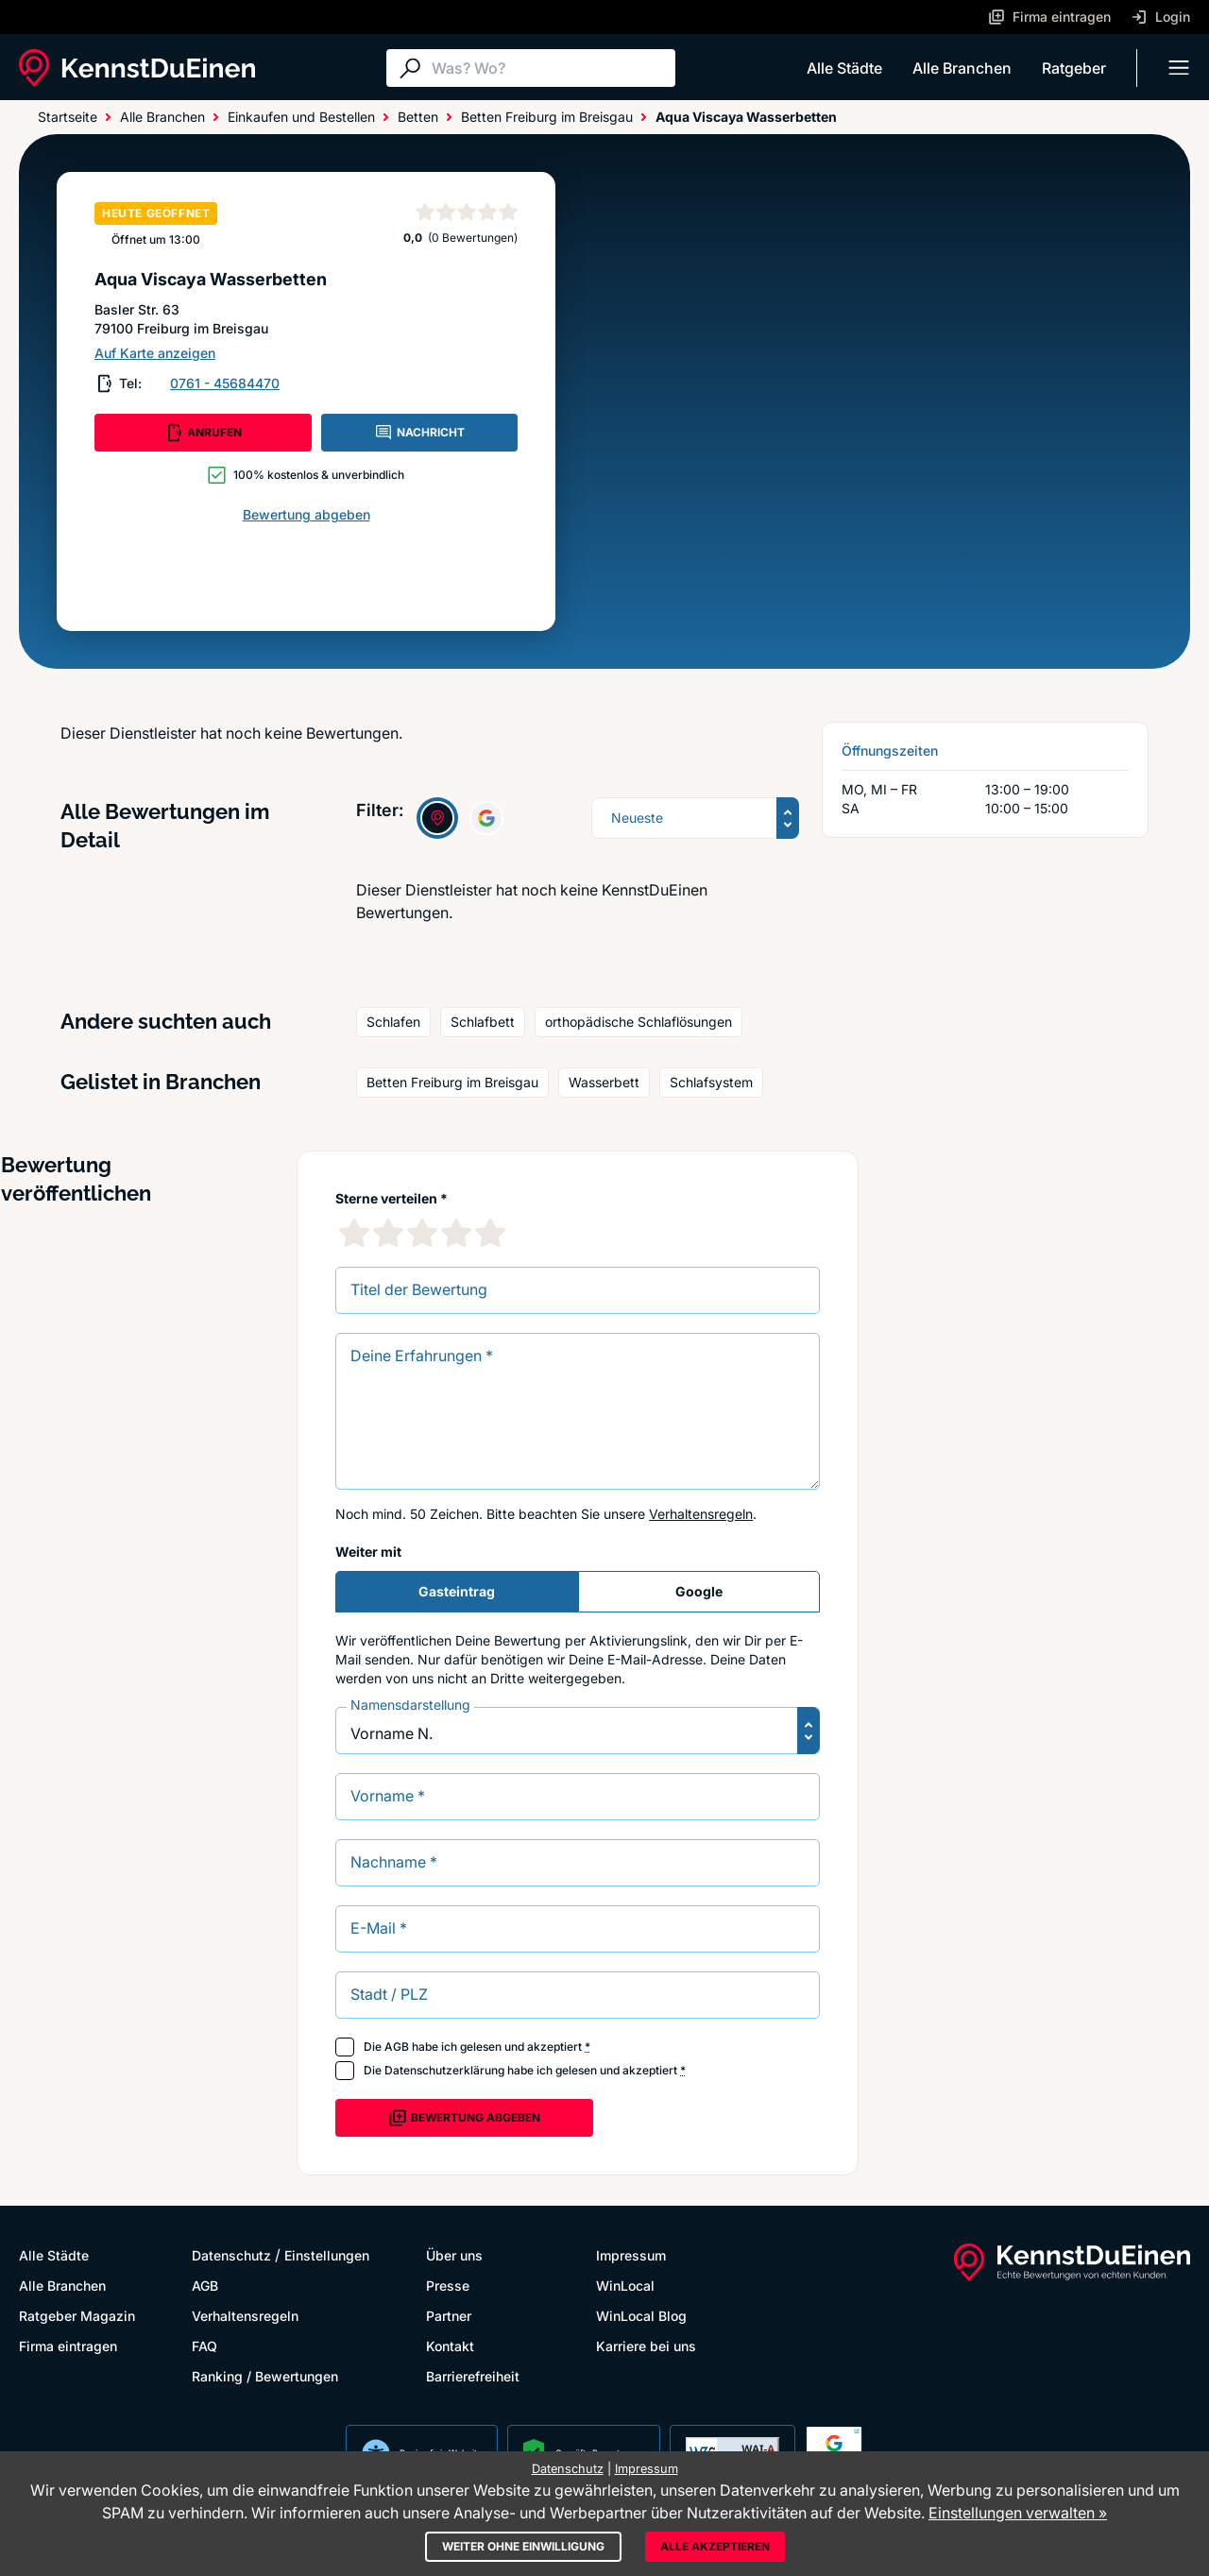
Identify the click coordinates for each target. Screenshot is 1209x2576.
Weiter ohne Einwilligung (523, 2546)
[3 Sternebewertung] (422, 1233)
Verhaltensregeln (701, 1514)
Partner (448, 2316)
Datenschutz (231, 2255)
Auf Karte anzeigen (154, 353)
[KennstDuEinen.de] (137, 68)
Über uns (454, 2255)
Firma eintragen (68, 2346)
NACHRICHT (419, 432)
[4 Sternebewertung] (456, 1233)
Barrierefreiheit (472, 2376)
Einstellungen (326, 2255)
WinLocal (625, 2285)
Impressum (631, 2255)
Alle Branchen (962, 68)
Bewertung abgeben (306, 514)
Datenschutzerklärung (444, 2070)
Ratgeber (1074, 68)
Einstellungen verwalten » (1017, 2512)
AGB (396, 2046)
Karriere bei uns (646, 2346)
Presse (447, 2285)
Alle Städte (844, 68)
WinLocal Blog (641, 2316)
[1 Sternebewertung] (354, 1233)
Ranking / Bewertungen (265, 2376)
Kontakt (450, 2346)
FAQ (204, 2346)
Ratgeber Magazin (77, 2316)
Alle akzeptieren (715, 2546)
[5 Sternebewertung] (490, 1233)
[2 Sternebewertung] (388, 1233)
